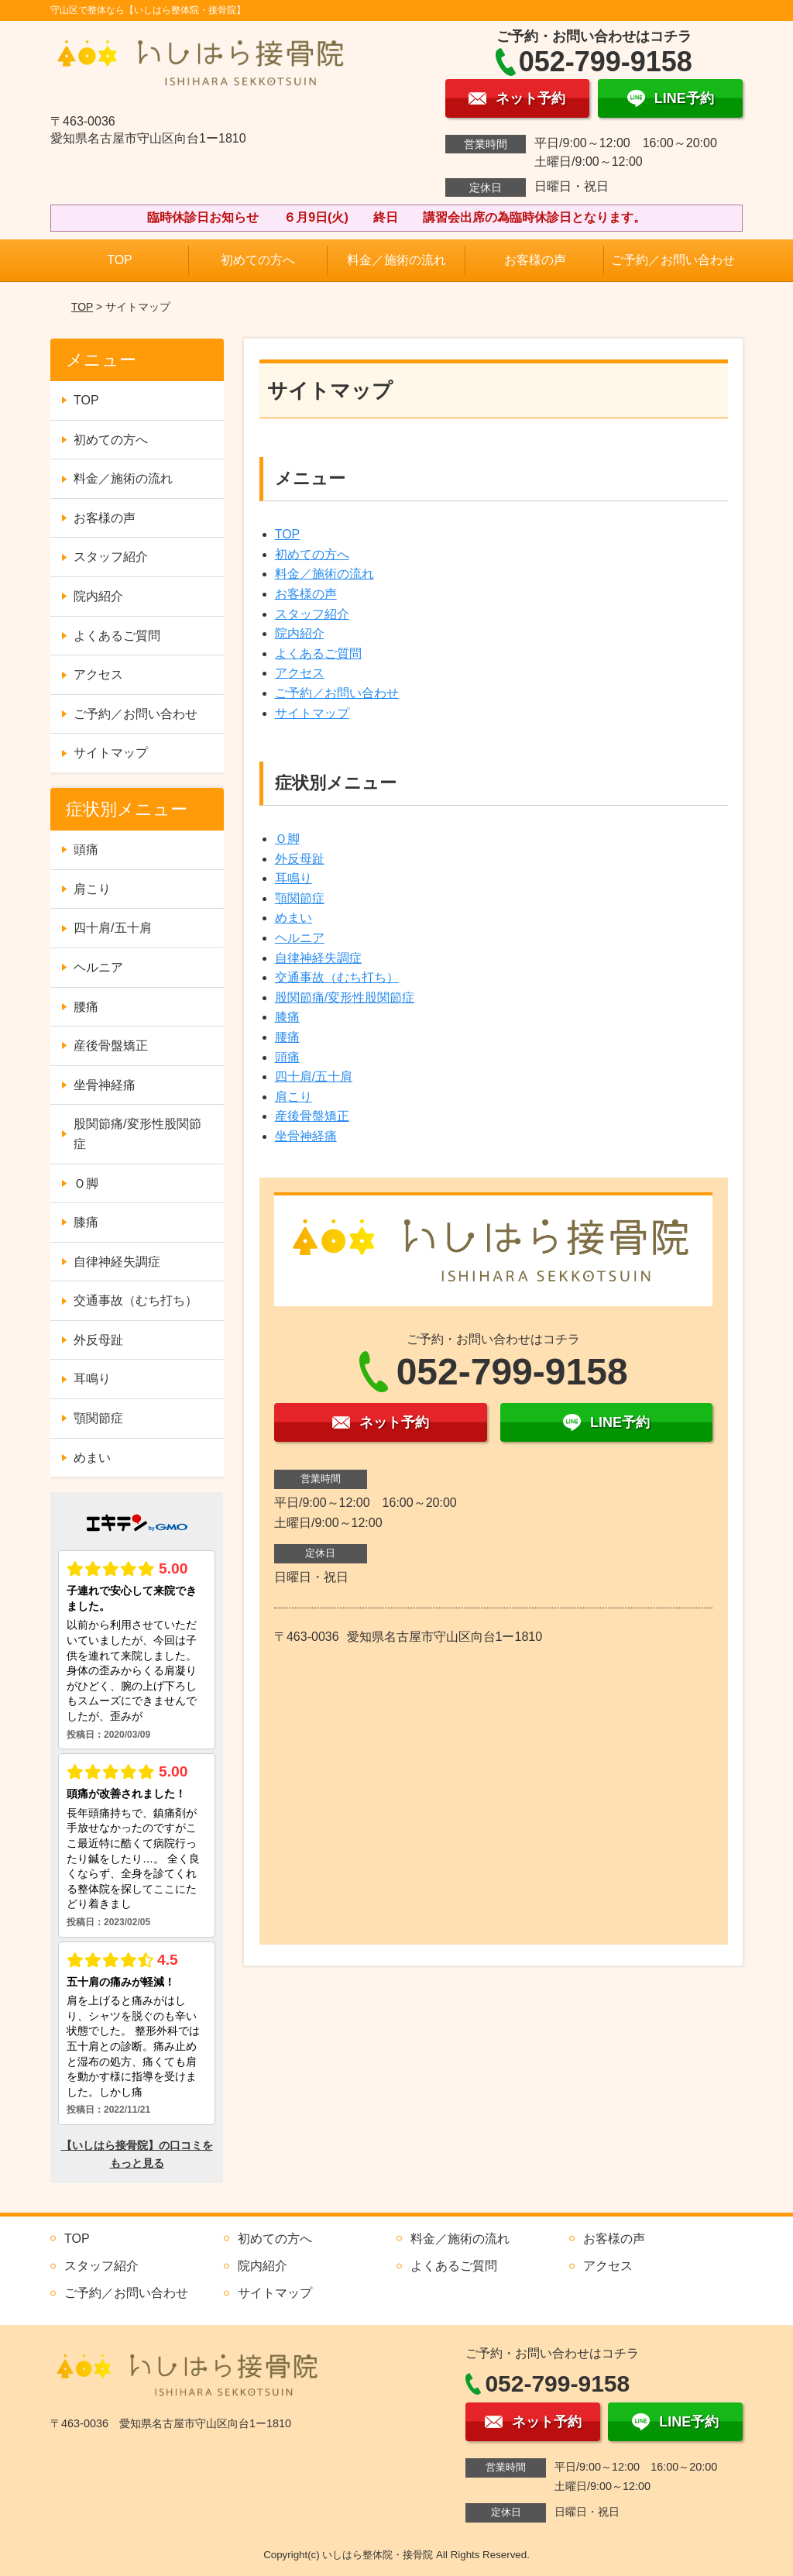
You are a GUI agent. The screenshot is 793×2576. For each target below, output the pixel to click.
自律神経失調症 (318, 958)
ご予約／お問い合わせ (673, 260)
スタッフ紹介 (312, 614)
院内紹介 (299, 633)
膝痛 (287, 1016)
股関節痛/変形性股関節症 (344, 997)
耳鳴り (293, 878)
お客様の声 (535, 260)
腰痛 (287, 1037)
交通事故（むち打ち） (337, 977)
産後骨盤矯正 (312, 1116)
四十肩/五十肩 (313, 1076)
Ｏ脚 (287, 838)
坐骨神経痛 (306, 1136)
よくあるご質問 (318, 653)
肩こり (293, 1096)
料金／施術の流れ (396, 260)
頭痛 (287, 1057)
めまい (293, 917)
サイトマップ (312, 713)
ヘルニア (299, 937)
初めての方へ (258, 260)
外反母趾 (299, 858)
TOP (119, 260)
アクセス (299, 672)
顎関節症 (299, 898)
